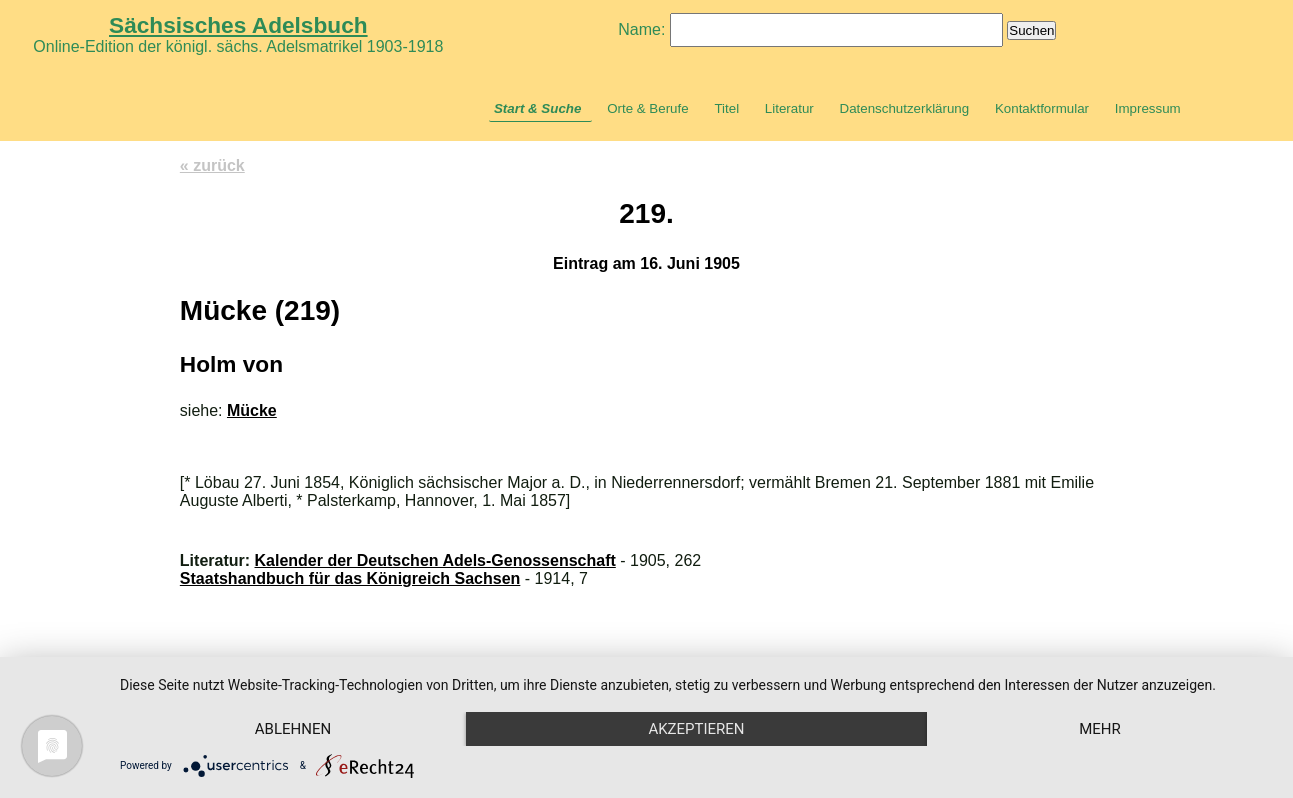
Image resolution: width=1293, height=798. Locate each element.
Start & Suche (537, 108)
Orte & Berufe (648, 108)
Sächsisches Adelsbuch (238, 25)
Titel (726, 108)
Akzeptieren (696, 729)
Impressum (1148, 108)
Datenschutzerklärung (905, 108)
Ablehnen (293, 729)
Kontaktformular (1042, 108)
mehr (1100, 729)
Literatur (789, 108)
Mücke (252, 410)
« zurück (212, 165)
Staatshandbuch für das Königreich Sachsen (350, 578)
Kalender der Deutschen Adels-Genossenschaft (435, 560)
